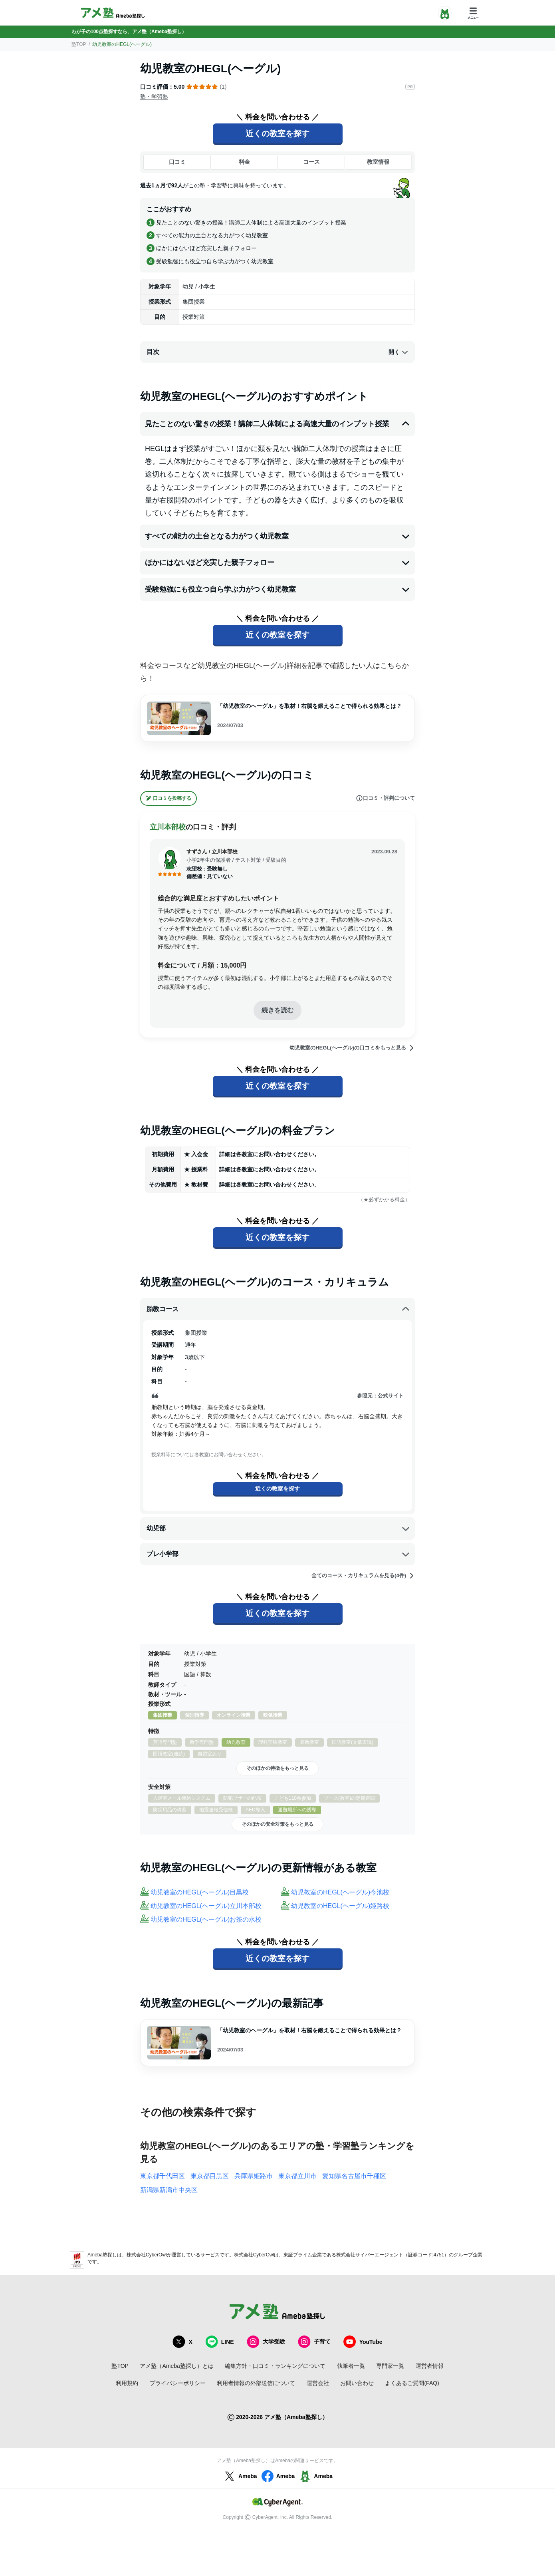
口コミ (177, 162)
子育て (314, 2341)
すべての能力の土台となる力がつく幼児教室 (277, 536)
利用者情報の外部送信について (256, 2383)
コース (311, 162)
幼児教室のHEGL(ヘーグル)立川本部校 (206, 1905)
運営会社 (318, 2383)
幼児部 (278, 1528)
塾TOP (78, 44)
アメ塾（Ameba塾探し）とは (176, 2366)
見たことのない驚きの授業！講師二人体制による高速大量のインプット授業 (277, 423)
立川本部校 (168, 827)
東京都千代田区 (162, 2176)
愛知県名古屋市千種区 (354, 2176)
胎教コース (278, 1309)
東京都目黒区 (209, 2176)
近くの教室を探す (277, 133)
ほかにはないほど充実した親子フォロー (277, 562)
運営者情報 (430, 2366)
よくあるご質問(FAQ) (412, 2383)
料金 (244, 162)
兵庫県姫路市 (253, 2176)
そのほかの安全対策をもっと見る (277, 1824)
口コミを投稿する (168, 798)
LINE (219, 2341)
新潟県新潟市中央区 (169, 2189)
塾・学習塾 (154, 96)
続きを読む (277, 1010)
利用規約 (127, 2383)
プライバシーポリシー (178, 2383)
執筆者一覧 (351, 2366)
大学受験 (266, 2341)
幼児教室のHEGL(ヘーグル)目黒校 (200, 1892)
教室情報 (378, 162)
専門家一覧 (390, 2366)
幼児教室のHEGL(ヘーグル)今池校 (340, 1892)
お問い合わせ (357, 2383)
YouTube (363, 2341)
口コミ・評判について (385, 798)
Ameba (239, 2476)
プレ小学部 (278, 1554)
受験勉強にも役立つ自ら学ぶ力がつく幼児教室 (277, 589)
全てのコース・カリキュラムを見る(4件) (363, 1575)
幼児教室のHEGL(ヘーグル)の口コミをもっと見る (352, 1047)
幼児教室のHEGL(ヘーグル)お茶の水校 (206, 1919)
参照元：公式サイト (380, 1396)
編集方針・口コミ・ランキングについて (275, 2366)
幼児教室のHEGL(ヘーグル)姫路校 (340, 1905)
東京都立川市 (297, 2176)
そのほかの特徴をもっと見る (277, 1768)
